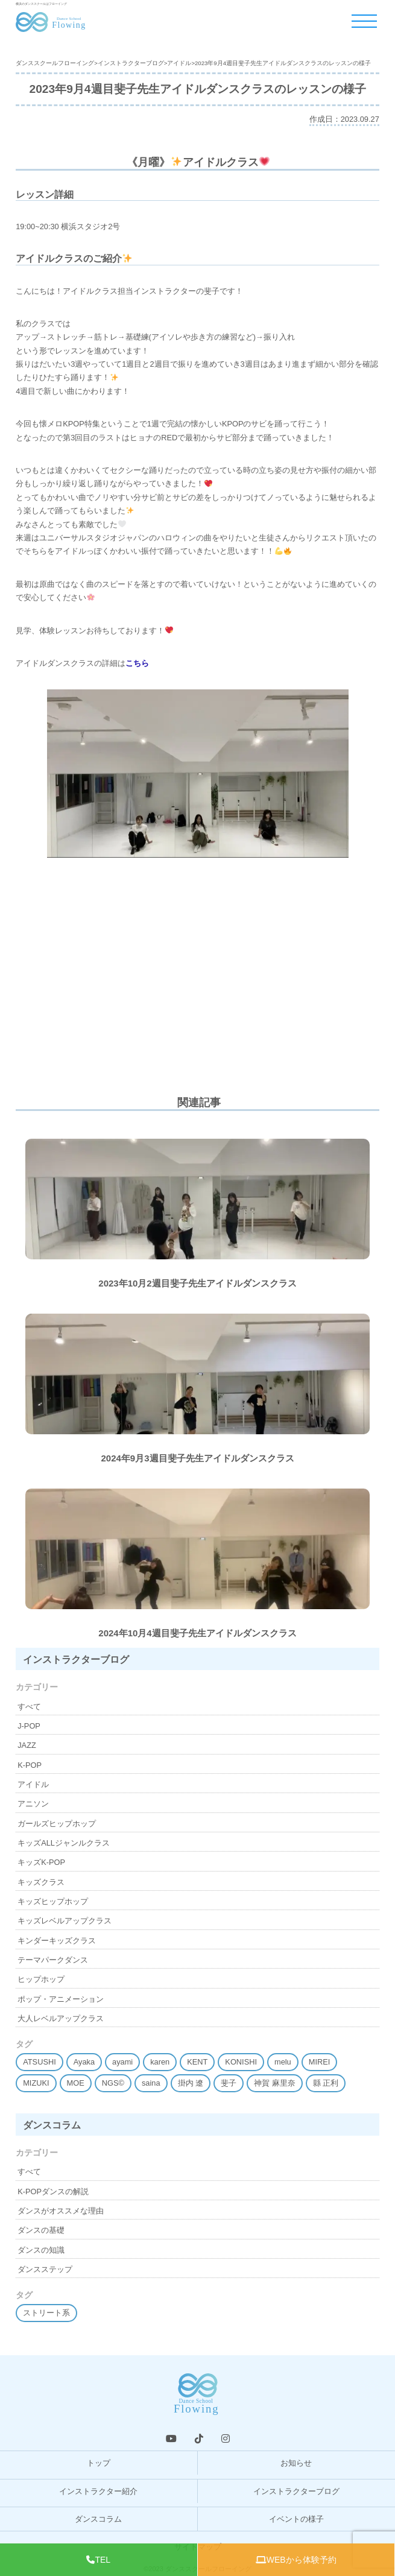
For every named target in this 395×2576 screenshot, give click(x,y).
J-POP (28, 1725)
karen (159, 2061)
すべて (29, 1706)
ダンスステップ (44, 2269)
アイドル (33, 1784)
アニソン (33, 1803)
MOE (75, 2082)
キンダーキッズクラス (56, 1940)
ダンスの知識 (41, 2250)
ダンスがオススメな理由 (60, 2210)
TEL (98, 2560)
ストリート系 (46, 2312)
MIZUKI (36, 2082)
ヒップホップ (41, 1979)
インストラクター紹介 (98, 2491)
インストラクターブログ (296, 2491)
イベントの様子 (296, 2519)
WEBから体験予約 (296, 2560)
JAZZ (26, 1745)
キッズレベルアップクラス (64, 1920)
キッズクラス (41, 1882)
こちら (137, 663)
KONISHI (241, 2061)
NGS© (113, 2082)
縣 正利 (326, 2082)
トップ (98, 2463)
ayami (122, 2061)
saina (151, 2082)
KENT (197, 2061)
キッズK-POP (41, 1862)
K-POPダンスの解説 (53, 2191)
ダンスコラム (98, 2519)
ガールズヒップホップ (56, 1823)
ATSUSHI (39, 2061)
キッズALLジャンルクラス (63, 1842)
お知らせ (296, 2463)
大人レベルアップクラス (60, 2018)
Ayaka (84, 2061)
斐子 (228, 2082)
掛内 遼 (191, 2082)
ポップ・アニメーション (60, 1999)
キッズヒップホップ (52, 1901)
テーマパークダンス (52, 1959)
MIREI (319, 2061)
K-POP (29, 1765)
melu (282, 2061)
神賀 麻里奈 (274, 2082)
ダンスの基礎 (41, 2230)
